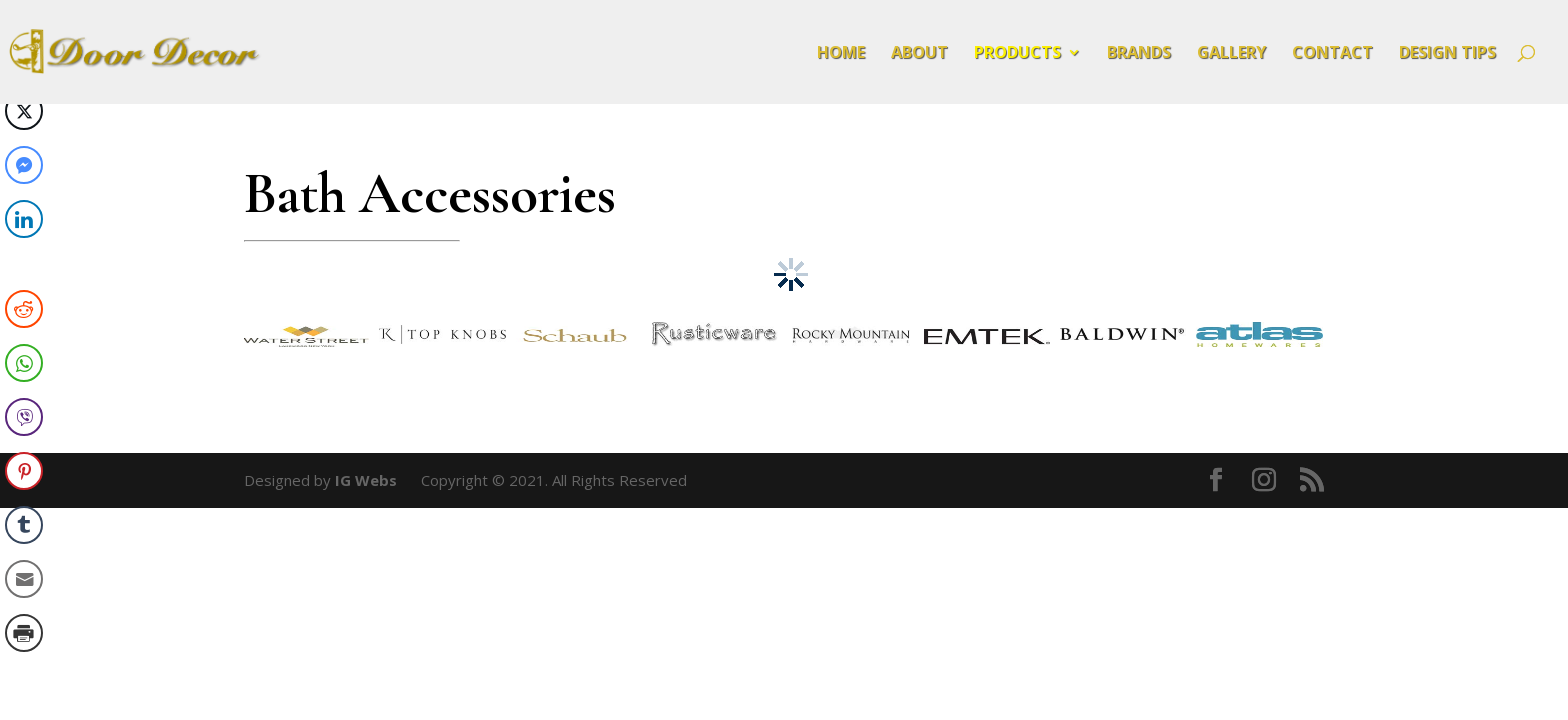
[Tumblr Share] (24, 525)
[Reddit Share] (24, 309)
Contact (1332, 54)
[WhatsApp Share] (24, 363)
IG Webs (366, 480)
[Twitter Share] (24, 111)
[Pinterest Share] (24, 471)
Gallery (1231, 54)
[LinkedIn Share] (24, 219)
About (919, 54)
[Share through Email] (24, 579)
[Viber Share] (24, 417)
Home (841, 54)
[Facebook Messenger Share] (24, 165)
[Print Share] (24, 633)
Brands (1139, 54)
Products (1017, 54)
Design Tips (1447, 54)
